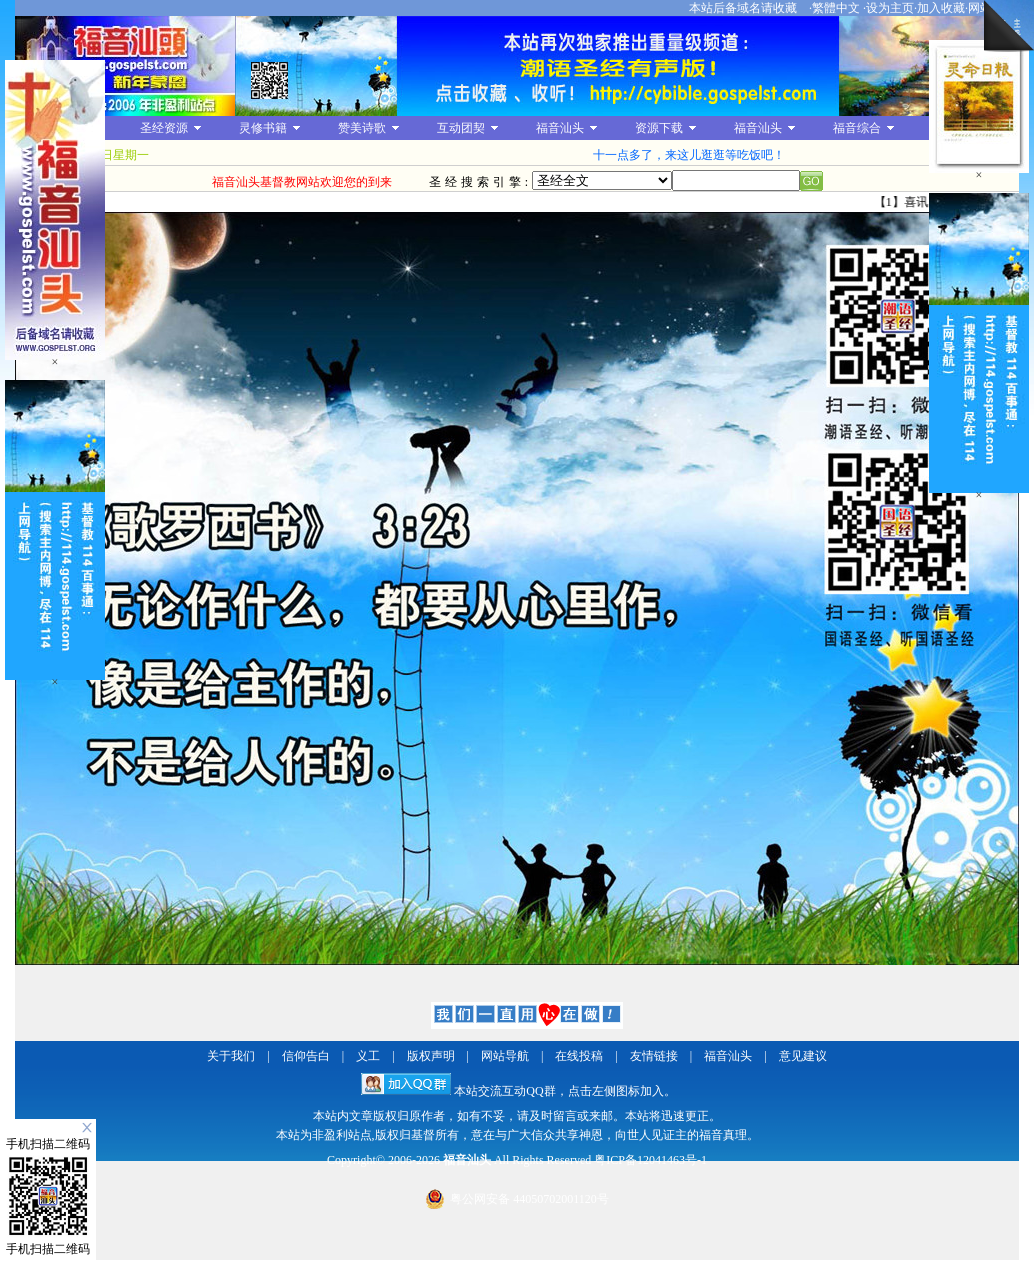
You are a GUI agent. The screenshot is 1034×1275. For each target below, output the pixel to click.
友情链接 (654, 1056)
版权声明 (431, 1056)
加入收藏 (941, 8)
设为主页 (890, 8)
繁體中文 (836, 8)
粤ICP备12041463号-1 (650, 1160)
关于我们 (231, 1056)
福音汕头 (728, 1056)
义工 (368, 1056)
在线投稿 (579, 1056)
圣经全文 (602, 180)
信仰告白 (306, 1056)
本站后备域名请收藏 (744, 8)
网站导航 (505, 1056)
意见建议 (803, 1056)
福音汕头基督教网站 (125, 66)
